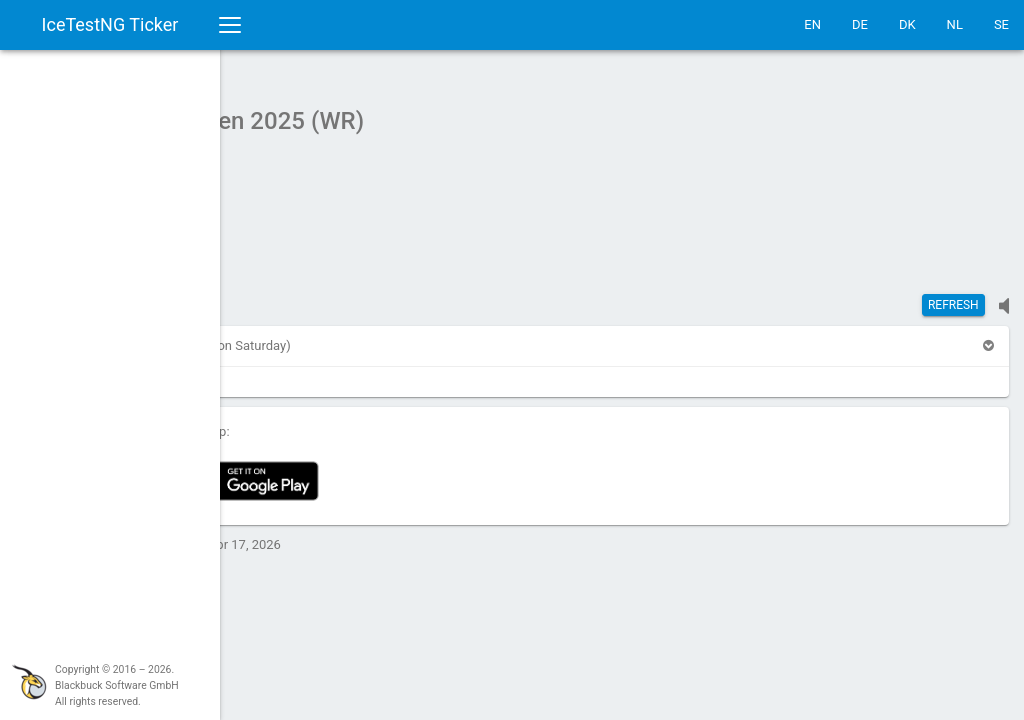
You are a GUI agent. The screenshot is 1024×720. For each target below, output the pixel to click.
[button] (273, 335)
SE (1001, 24)
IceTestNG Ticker (110, 24)
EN (812, 24)
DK (907, 24)
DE (860, 24)
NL (955, 24)
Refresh (953, 295)
